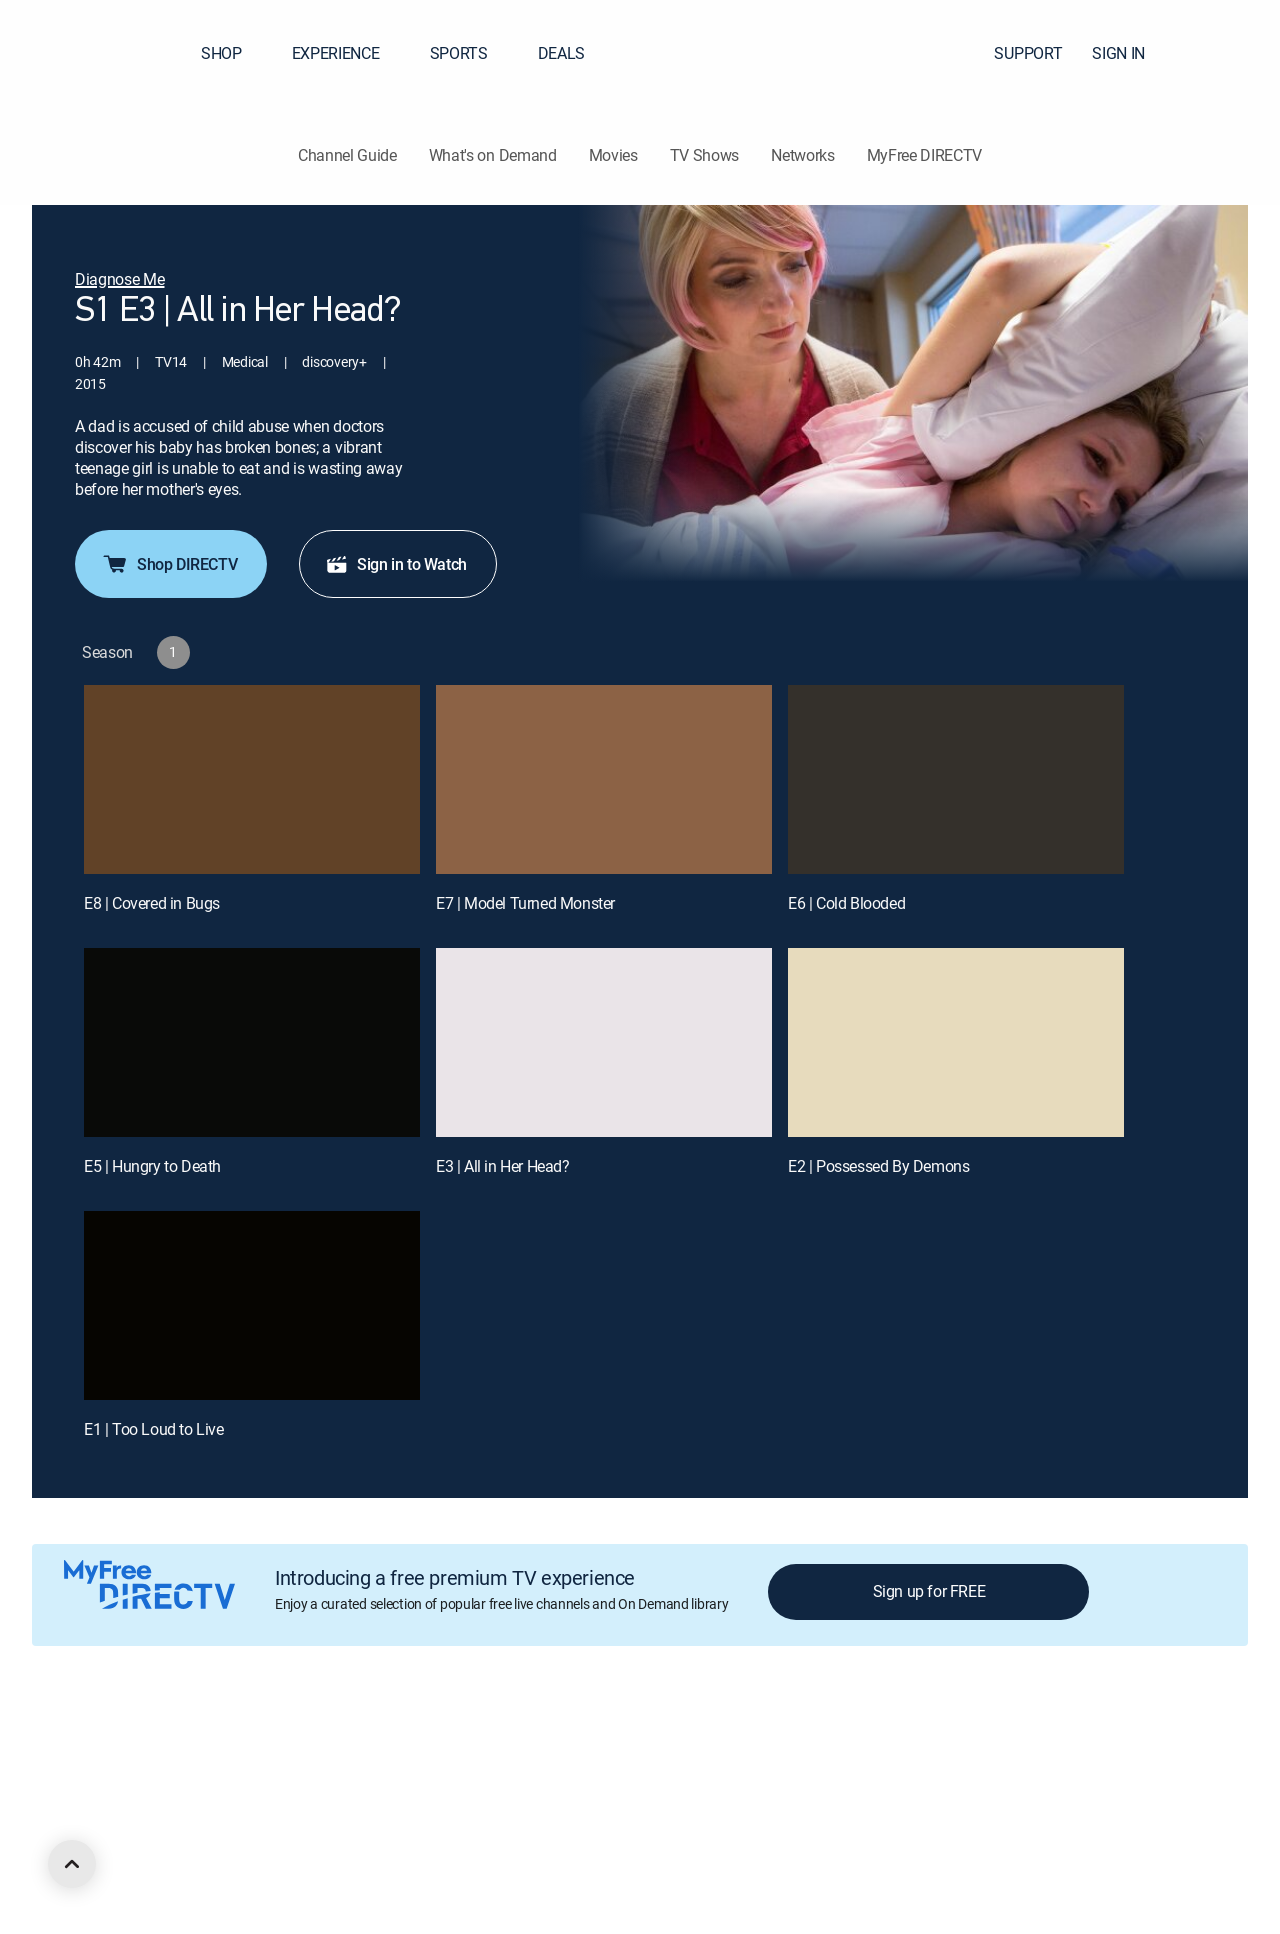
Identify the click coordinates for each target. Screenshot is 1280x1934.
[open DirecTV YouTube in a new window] (252, 1851)
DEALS (561, 53)
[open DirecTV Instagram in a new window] (216, 1851)
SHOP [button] (233, 53)
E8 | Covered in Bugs (152, 903)
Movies (613, 155)
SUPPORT (1028, 53)
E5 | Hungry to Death (152, 1166)
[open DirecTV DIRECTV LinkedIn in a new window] (108, 1851)
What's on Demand (493, 155)
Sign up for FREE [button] (929, 1591)
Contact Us (1108, 1743)
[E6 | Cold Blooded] (956, 779)
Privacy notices (732, 1743)
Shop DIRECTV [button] (169, 564)
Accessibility (1018, 1743)
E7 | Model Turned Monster (525, 903)
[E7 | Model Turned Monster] (604, 779)
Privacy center (454, 1743)
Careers (236, 1743)
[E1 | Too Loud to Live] (252, 1305)
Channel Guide (347, 155)
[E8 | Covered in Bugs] (252, 779)
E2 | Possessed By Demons (878, 1166)
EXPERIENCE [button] (348, 53)
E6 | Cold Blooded (846, 903)
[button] (1229, 53)
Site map (824, 1743)
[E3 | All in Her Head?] (604, 1042)
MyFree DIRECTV (925, 155)
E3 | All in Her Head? (503, 1166)
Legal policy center (336, 1743)
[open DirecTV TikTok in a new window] (288, 1851)
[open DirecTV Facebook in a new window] (144, 1851)
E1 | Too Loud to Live (154, 1429)
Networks (802, 155)
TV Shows (704, 155)
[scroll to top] (72, 1864)
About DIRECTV (146, 1743)
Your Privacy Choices (604, 1743)
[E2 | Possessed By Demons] (956, 1042)
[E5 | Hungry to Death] (252, 1042)
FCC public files (916, 1743)
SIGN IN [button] (1130, 53)
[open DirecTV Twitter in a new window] (180, 1851)
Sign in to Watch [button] (396, 564)
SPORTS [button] (471, 53)
